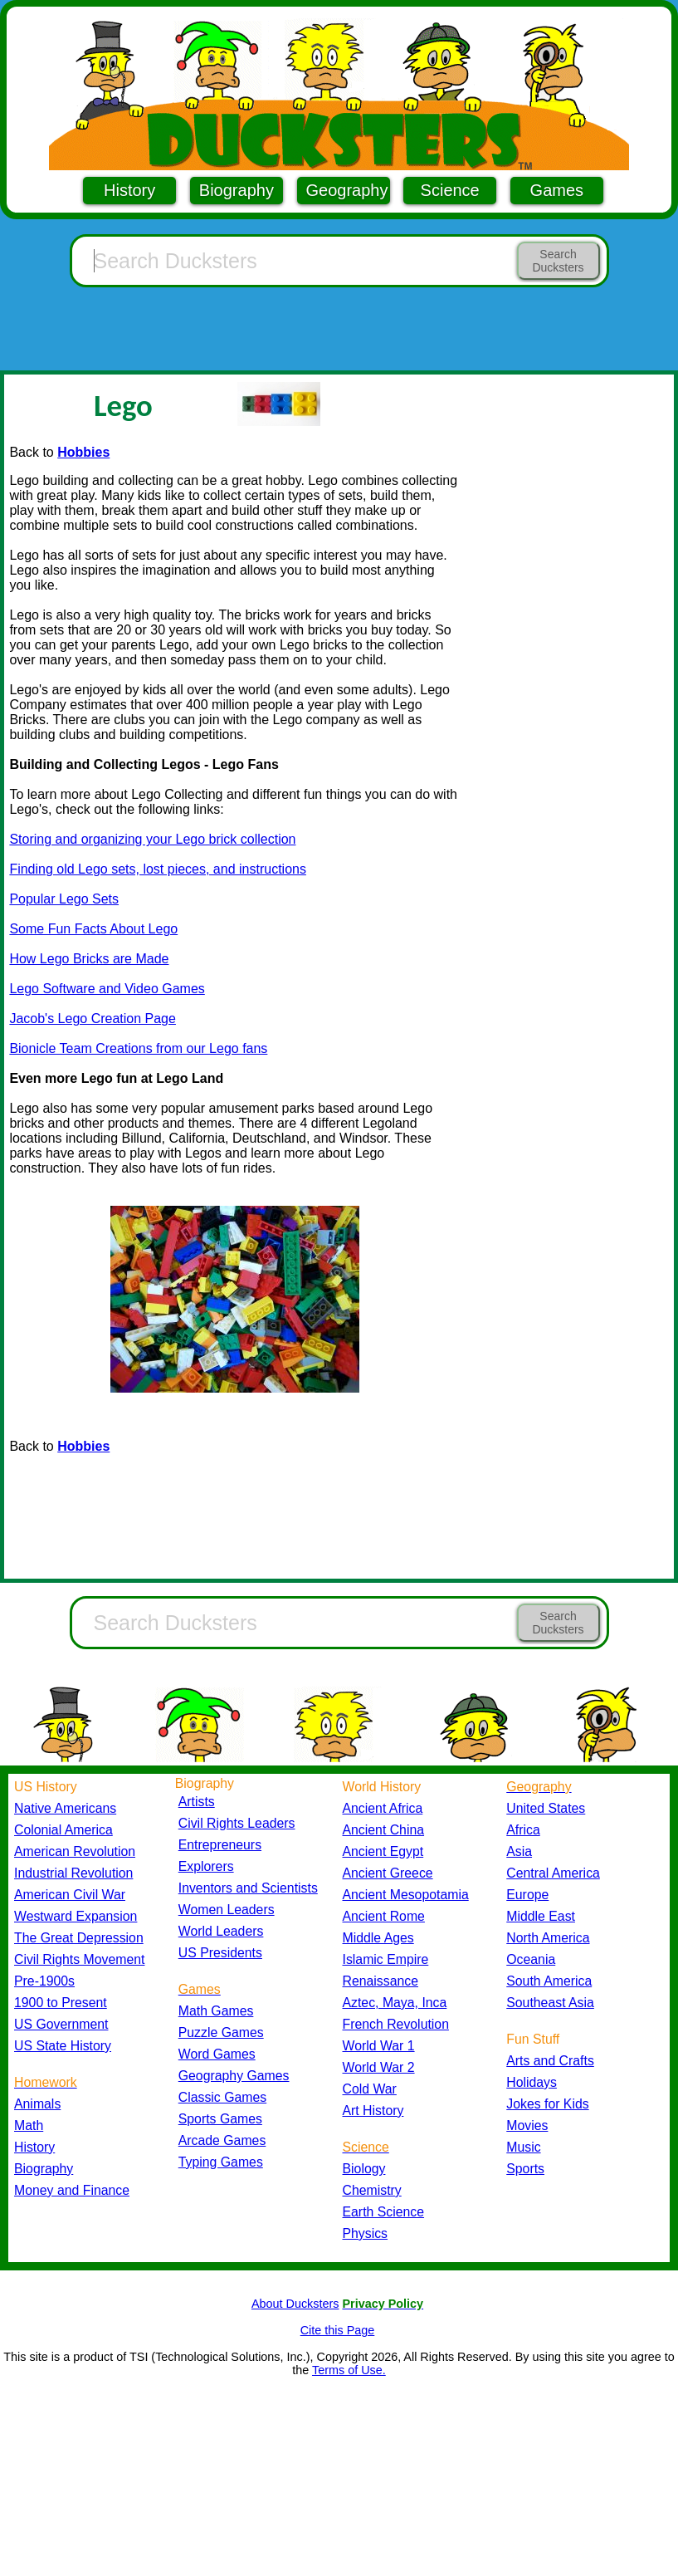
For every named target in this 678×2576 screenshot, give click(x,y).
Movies (527, 2125)
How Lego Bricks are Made (88, 959)
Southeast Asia (550, 2003)
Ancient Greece (388, 1873)
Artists (196, 1802)
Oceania (530, 1959)
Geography (347, 190)
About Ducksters (295, 2303)
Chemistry (372, 2190)
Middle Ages (378, 1938)
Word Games (217, 2054)
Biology (364, 2169)
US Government (61, 2024)
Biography (236, 190)
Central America (553, 1873)
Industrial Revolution (73, 1873)
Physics (365, 2233)
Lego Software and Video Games (106, 989)
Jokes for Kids (547, 2104)
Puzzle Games (221, 2032)
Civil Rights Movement (79, 1959)
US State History (62, 2046)
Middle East (540, 1916)
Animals (37, 2104)
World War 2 (379, 2067)
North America (547, 1938)
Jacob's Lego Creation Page (92, 1018)
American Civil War (69, 1895)
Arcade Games (222, 2140)
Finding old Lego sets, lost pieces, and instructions (157, 869)
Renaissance (381, 1981)
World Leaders (221, 1931)
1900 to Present (60, 2003)
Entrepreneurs (219, 1845)
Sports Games (220, 2119)
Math (28, 2125)
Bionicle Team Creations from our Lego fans (138, 1048)
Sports (525, 2169)
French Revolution (396, 2024)
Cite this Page (337, 2330)
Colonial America (63, 1830)
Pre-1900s (44, 1981)
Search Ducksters (557, 260)
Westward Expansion (75, 1916)
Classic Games (222, 2097)
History (129, 190)
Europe (527, 1895)
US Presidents (220, 1953)
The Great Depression (79, 1938)
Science (450, 190)
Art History (373, 2110)
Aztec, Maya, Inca (395, 2003)
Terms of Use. (349, 2370)
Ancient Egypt (383, 1851)
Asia (519, 1851)
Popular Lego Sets (64, 899)
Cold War (370, 2089)
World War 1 (379, 2046)
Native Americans (65, 1808)
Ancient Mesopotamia (406, 1895)
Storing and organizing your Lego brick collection (152, 839)
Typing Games (220, 2162)
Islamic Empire (386, 1959)
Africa (522, 1830)
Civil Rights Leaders (236, 1823)
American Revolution (74, 1851)
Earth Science (384, 2212)
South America (549, 1981)
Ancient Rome (384, 1916)
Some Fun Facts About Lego (93, 929)
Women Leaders (226, 1910)
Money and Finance (71, 2190)
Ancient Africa (383, 1808)
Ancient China (384, 1830)
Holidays (531, 2082)
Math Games (216, 2011)
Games (556, 190)
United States (545, 1808)
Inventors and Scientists (248, 1888)
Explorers (206, 1866)
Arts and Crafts (550, 2061)
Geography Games (234, 2076)
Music (523, 2147)
